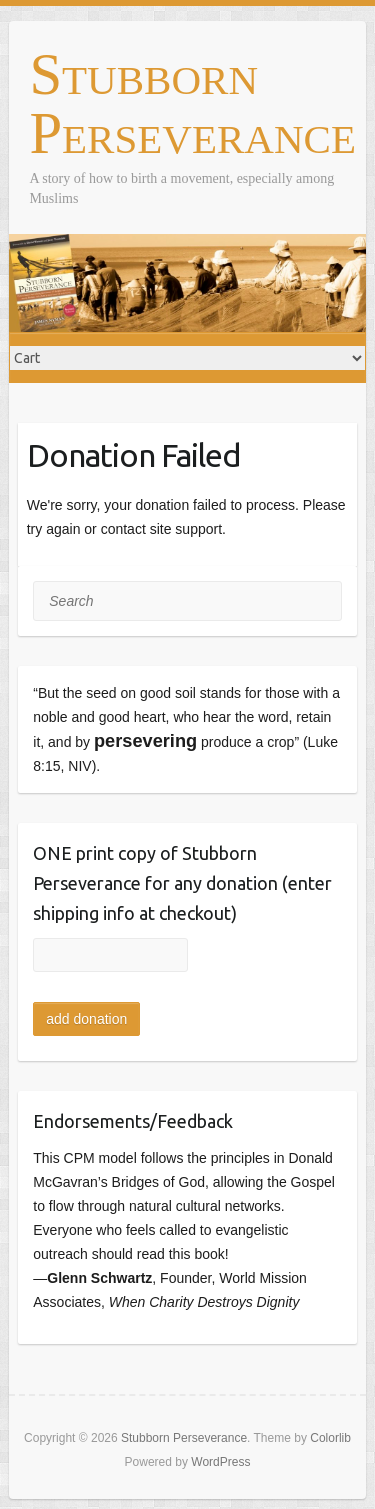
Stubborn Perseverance (192, 105)
